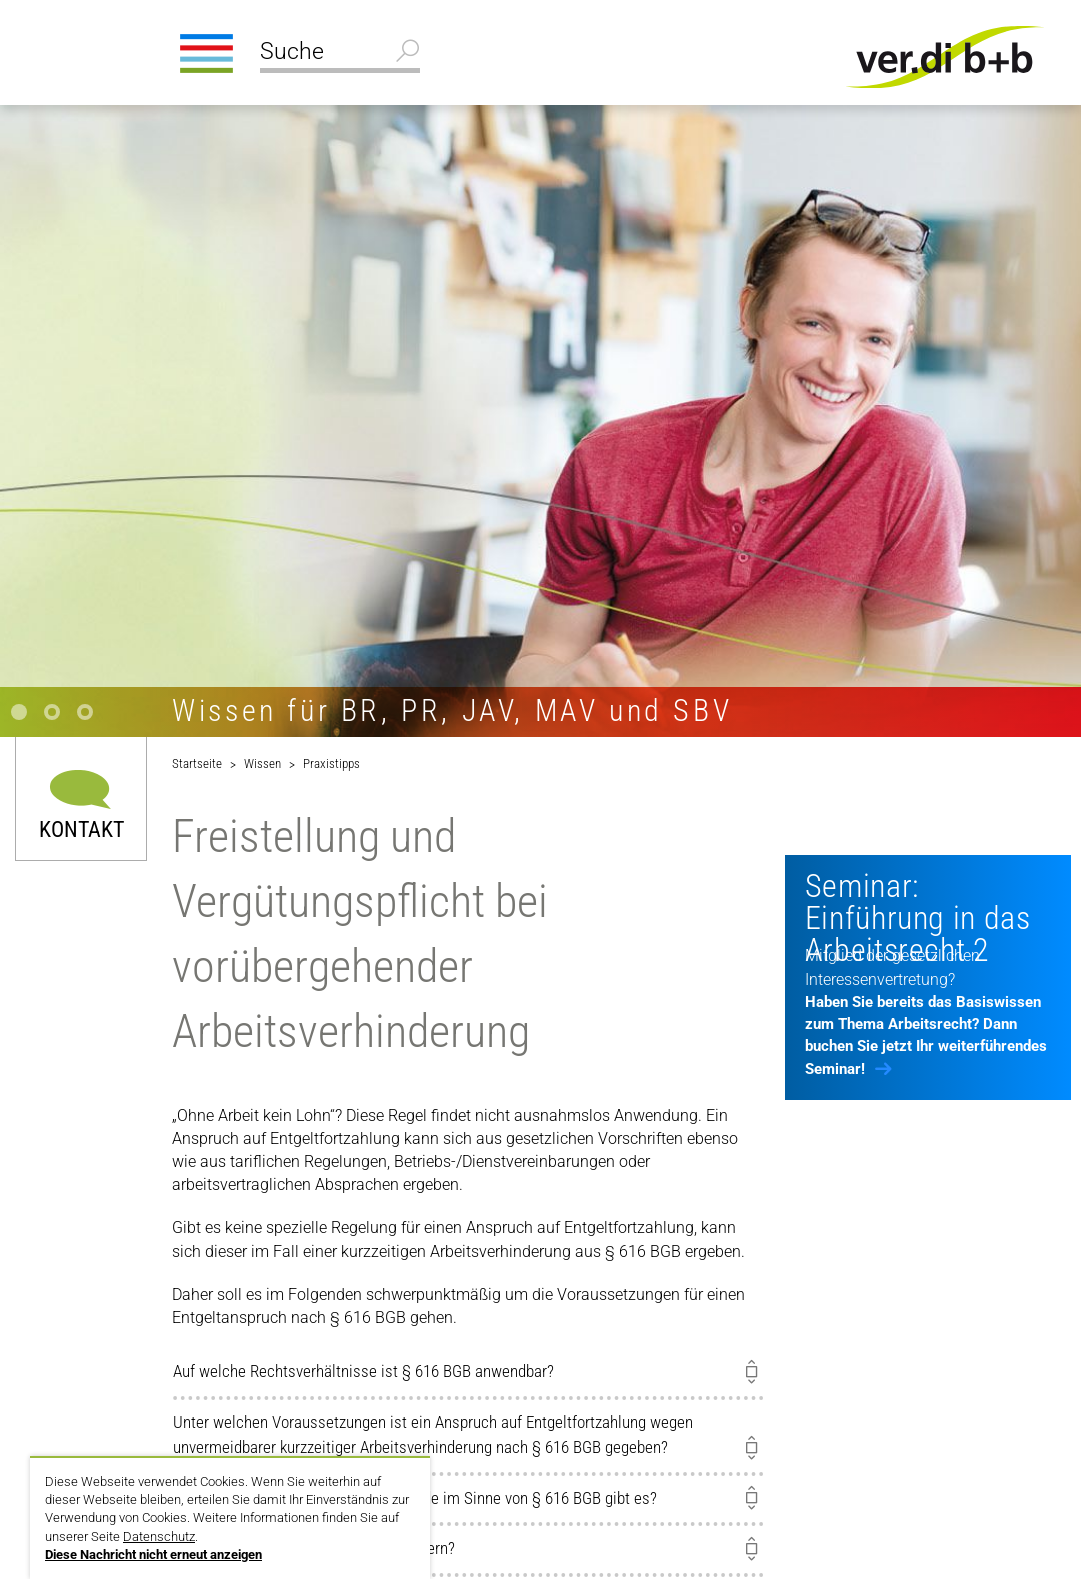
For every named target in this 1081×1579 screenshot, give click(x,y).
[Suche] (340, 54)
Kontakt (81, 828)
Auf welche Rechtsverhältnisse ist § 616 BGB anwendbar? (363, 1371)
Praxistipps (331, 763)
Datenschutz (159, 1536)
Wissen (262, 763)
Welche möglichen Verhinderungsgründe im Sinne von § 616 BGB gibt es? (415, 1498)
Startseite (197, 763)
